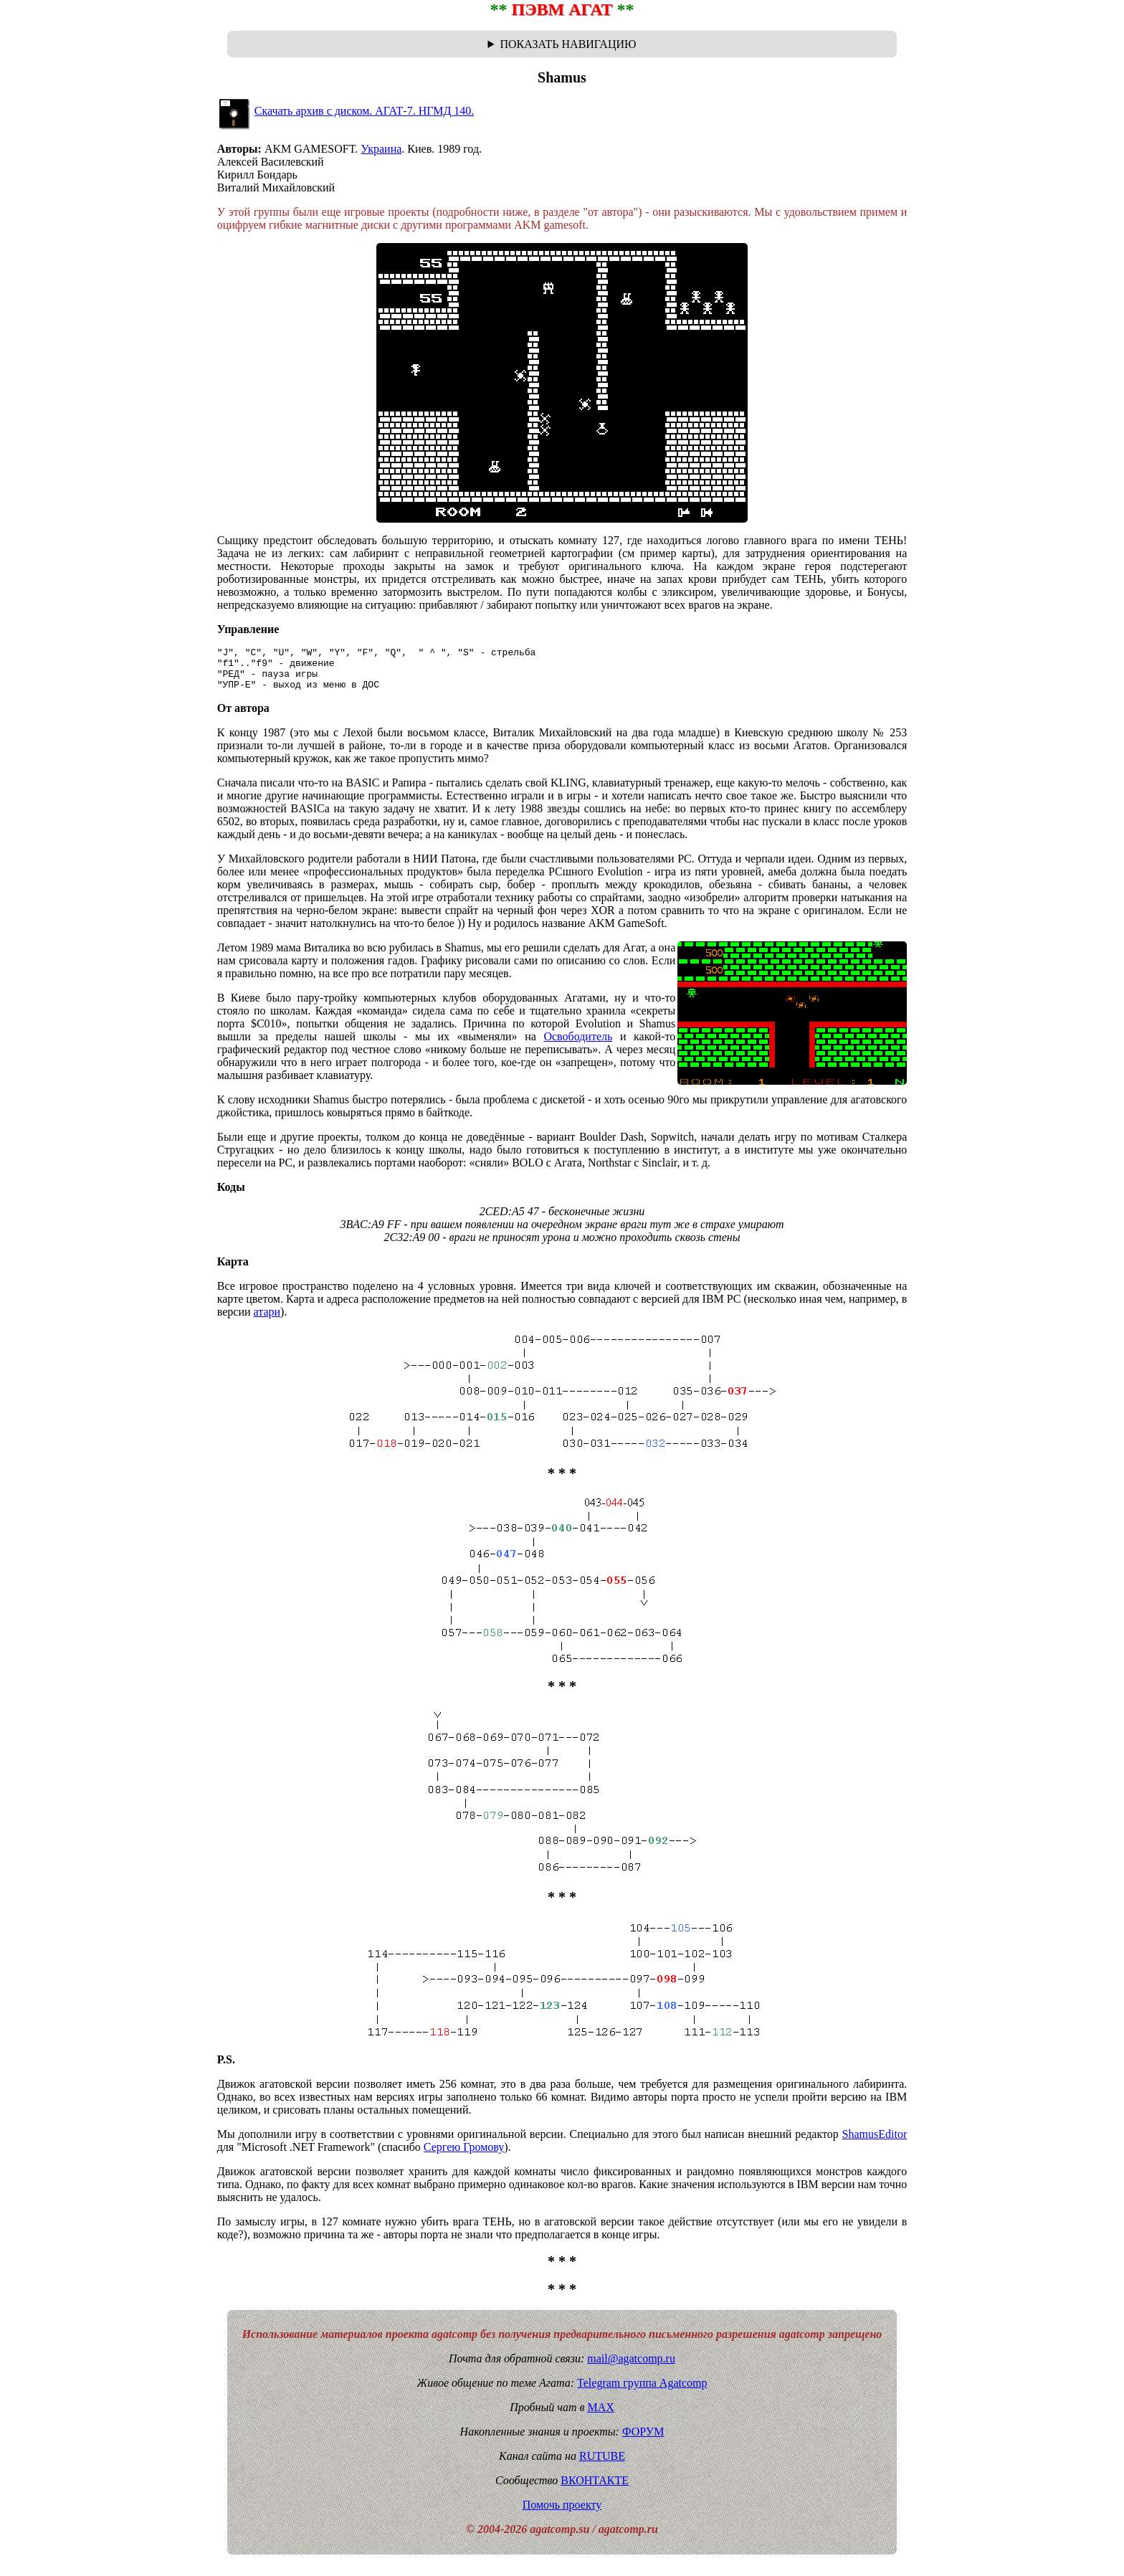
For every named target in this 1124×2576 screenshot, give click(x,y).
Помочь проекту (562, 2513)
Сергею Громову (464, 2155)
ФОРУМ (643, 2440)
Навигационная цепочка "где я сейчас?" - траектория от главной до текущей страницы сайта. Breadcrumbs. (562, 44)
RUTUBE (602, 2464)
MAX (600, 2416)
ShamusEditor (875, 2143)
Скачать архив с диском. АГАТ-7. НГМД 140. (364, 111)
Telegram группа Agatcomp (642, 2391)
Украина (381, 149)
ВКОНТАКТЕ (595, 2489)
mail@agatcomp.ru (631, 2367)
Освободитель (577, 1045)
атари (267, 1320)
